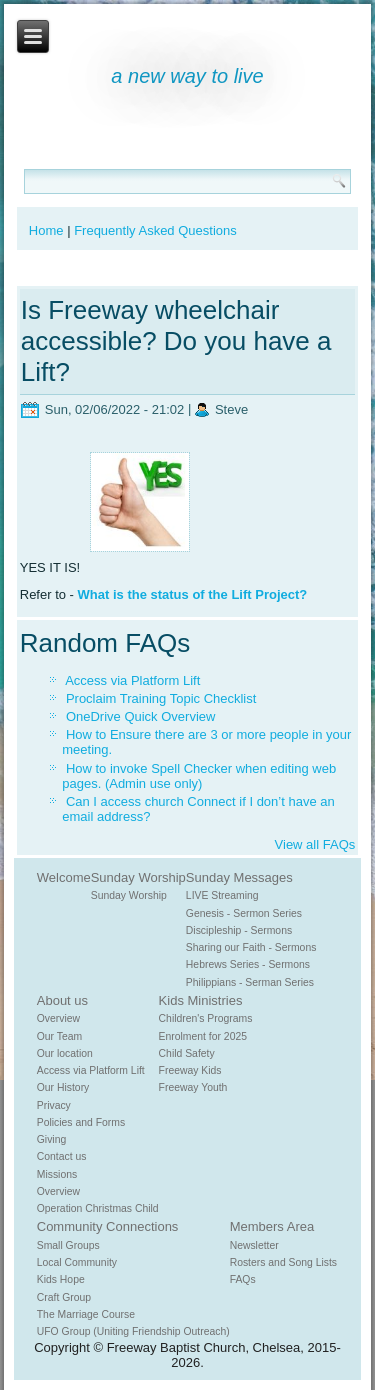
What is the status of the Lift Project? (194, 594)
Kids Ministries (201, 1000)
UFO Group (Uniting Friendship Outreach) (133, 1331)
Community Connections (108, 1226)
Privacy (54, 1105)
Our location (65, 1053)
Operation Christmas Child (98, 1208)
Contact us (62, 1156)
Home (46, 230)
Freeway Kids (190, 1070)
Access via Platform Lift (132, 680)
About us (62, 1000)
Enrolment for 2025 (203, 1036)
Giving (51, 1139)
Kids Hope (61, 1279)
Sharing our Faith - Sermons (251, 947)
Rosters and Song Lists (283, 1262)
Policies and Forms (81, 1122)
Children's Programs (206, 1018)
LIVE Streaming (222, 895)
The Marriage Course (86, 1314)
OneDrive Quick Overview (141, 716)
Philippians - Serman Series (250, 982)
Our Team (59, 1036)
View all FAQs (315, 844)
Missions (57, 1174)
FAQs (243, 1279)
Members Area (272, 1226)
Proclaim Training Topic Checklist (161, 698)
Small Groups (68, 1245)
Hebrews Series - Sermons (248, 964)
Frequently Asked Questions (155, 230)
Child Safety (187, 1053)
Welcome (64, 877)
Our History (63, 1087)
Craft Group (64, 1297)
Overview (58, 1018)
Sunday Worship (138, 877)
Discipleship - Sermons (239, 930)
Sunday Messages (239, 877)
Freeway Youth (193, 1087)
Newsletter (254, 1245)
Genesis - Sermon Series (244, 913)
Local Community (77, 1262)
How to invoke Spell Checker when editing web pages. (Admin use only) (199, 776)
